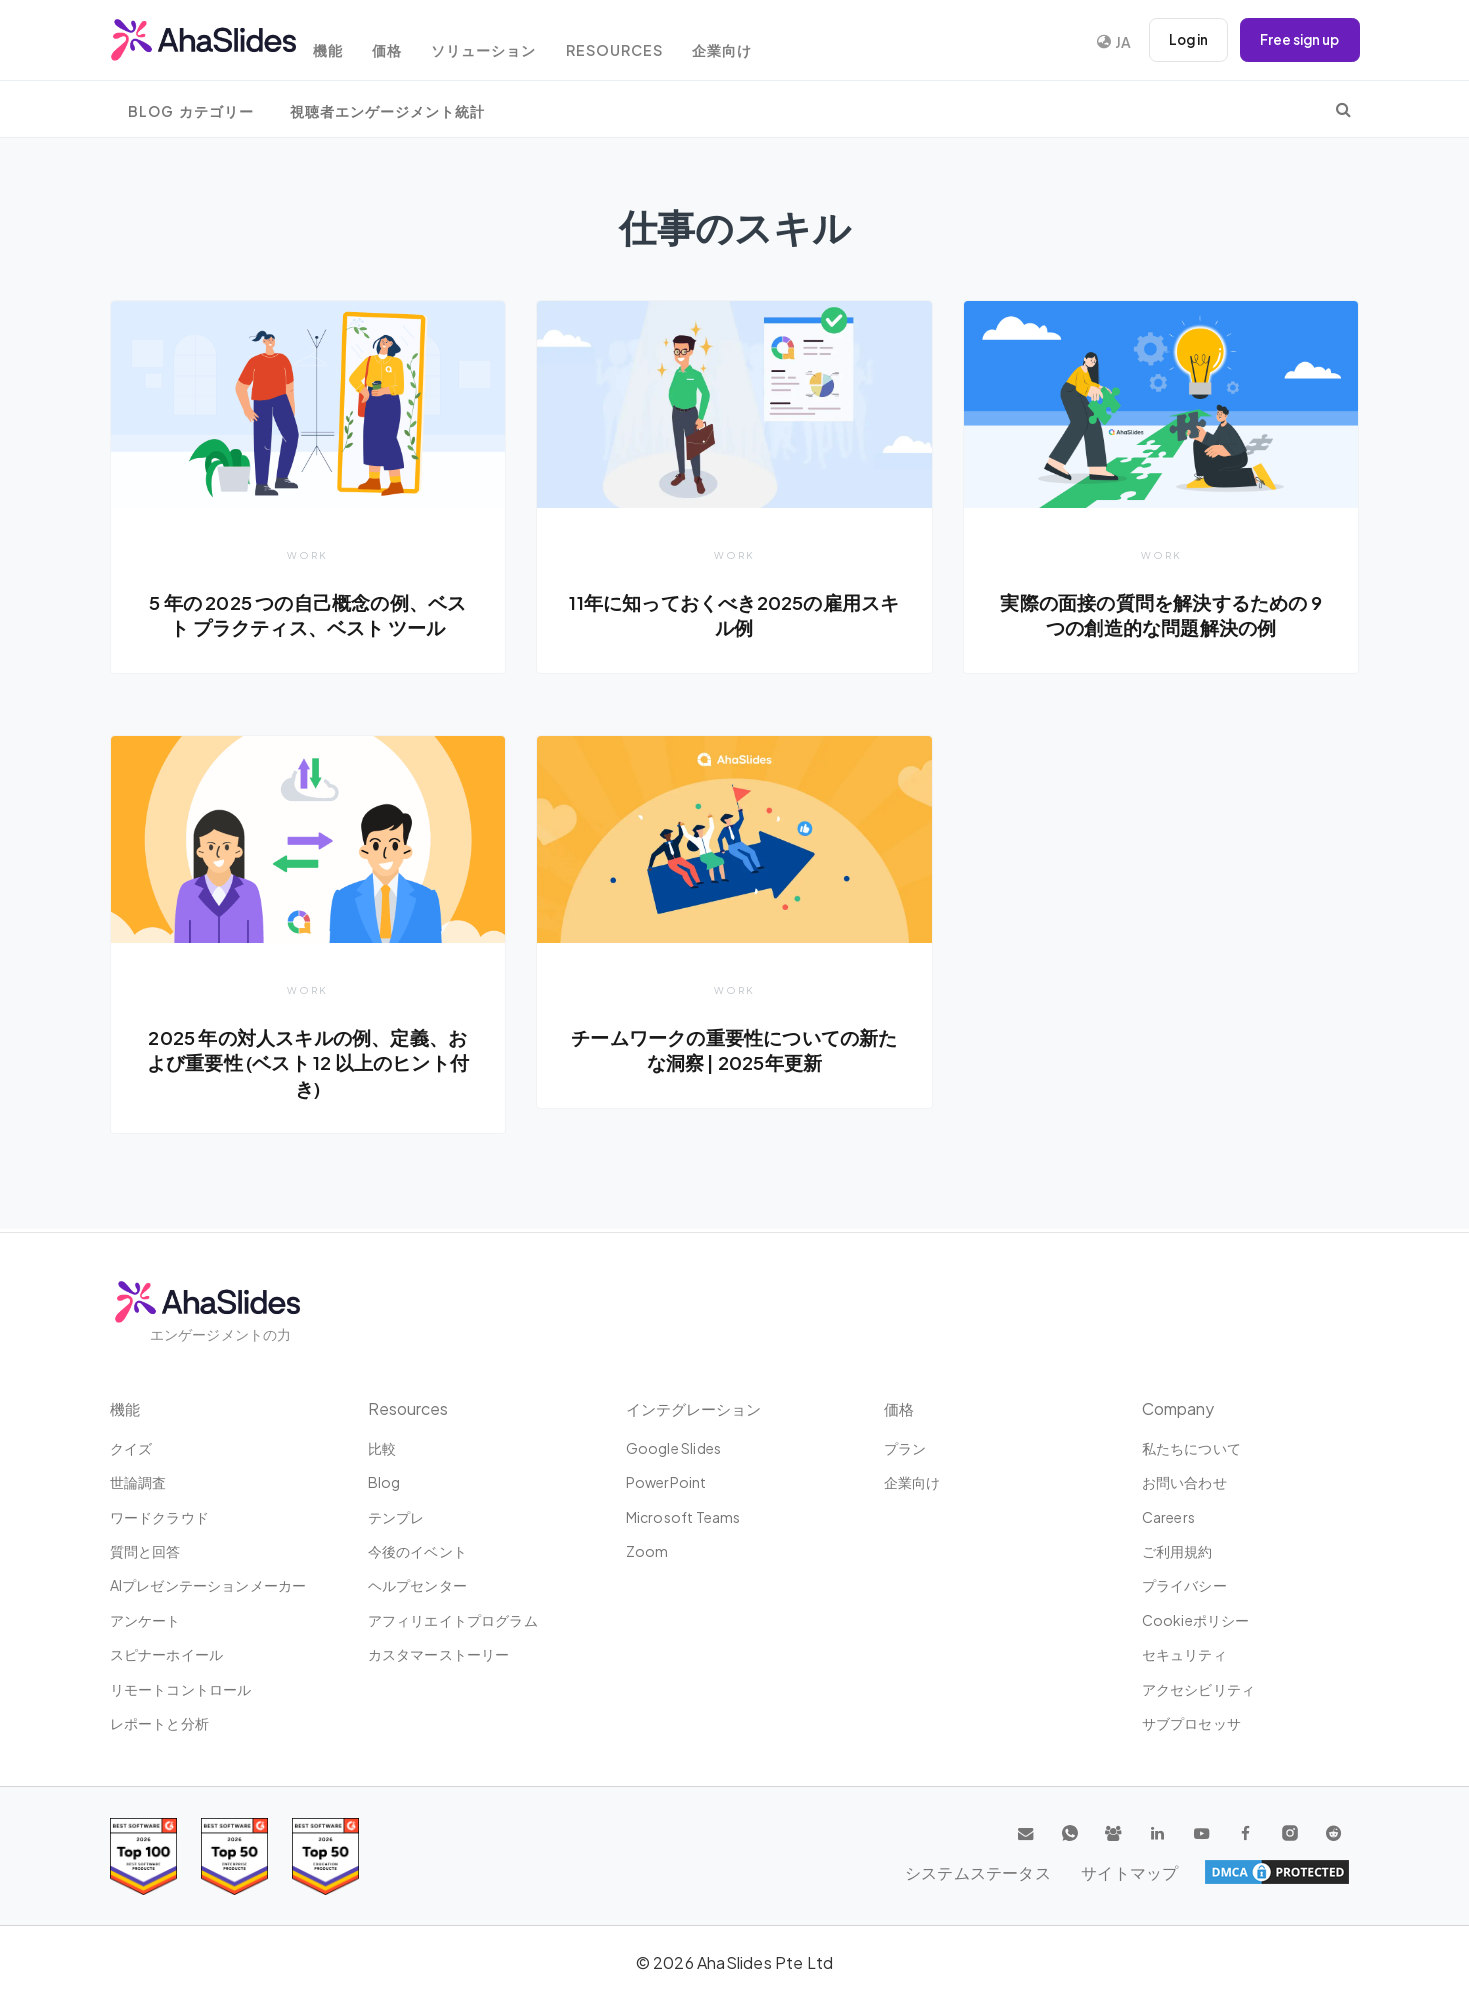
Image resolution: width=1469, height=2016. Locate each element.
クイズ (131, 1448)
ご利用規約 (1177, 1551)
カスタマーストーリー (439, 1654)
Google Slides (674, 1448)
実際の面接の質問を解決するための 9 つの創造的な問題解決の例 (1161, 615)
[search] (1343, 109)
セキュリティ (1184, 1654)
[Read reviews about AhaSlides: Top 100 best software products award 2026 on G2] (143, 1856)
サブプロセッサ (1191, 1723)
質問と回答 (145, 1551)
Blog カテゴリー (191, 111)
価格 (411, 42)
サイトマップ (1300, 1872)
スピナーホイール (167, 1654)
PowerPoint (666, 1482)
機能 (345, 42)
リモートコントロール (181, 1689)
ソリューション (514, 42)
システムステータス (1162, 1872)
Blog (384, 1482)
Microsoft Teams (683, 1517)
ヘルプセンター (417, 1585)
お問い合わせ (1184, 1482)
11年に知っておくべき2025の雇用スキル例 (735, 615)
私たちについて (1191, 1448)
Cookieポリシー (1196, 1620)
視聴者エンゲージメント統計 (387, 111)
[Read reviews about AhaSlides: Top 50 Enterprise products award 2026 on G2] (325, 1856)
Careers (1168, 1517)
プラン (905, 1448)
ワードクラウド (159, 1517)
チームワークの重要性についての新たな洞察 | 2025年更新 (734, 1051)
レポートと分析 (159, 1723)
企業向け (765, 42)
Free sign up (1297, 40)
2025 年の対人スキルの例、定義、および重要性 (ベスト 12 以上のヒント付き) (308, 1063)
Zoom (647, 1551)
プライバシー (1184, 1585)
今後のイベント (417, 1551)
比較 (382, 1448)
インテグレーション (698, 1408)
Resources (651, 42)
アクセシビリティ (1199, 1689)
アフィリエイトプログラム (453, 1620)
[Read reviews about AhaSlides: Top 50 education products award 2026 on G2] (234, 1856)
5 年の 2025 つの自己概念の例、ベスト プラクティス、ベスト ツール (307, 615)
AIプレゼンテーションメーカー (208, 1585)
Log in (1180, 40)
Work (307, 554)
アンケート (145, 1620)
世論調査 (138, 1482)
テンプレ (396, 1517)
